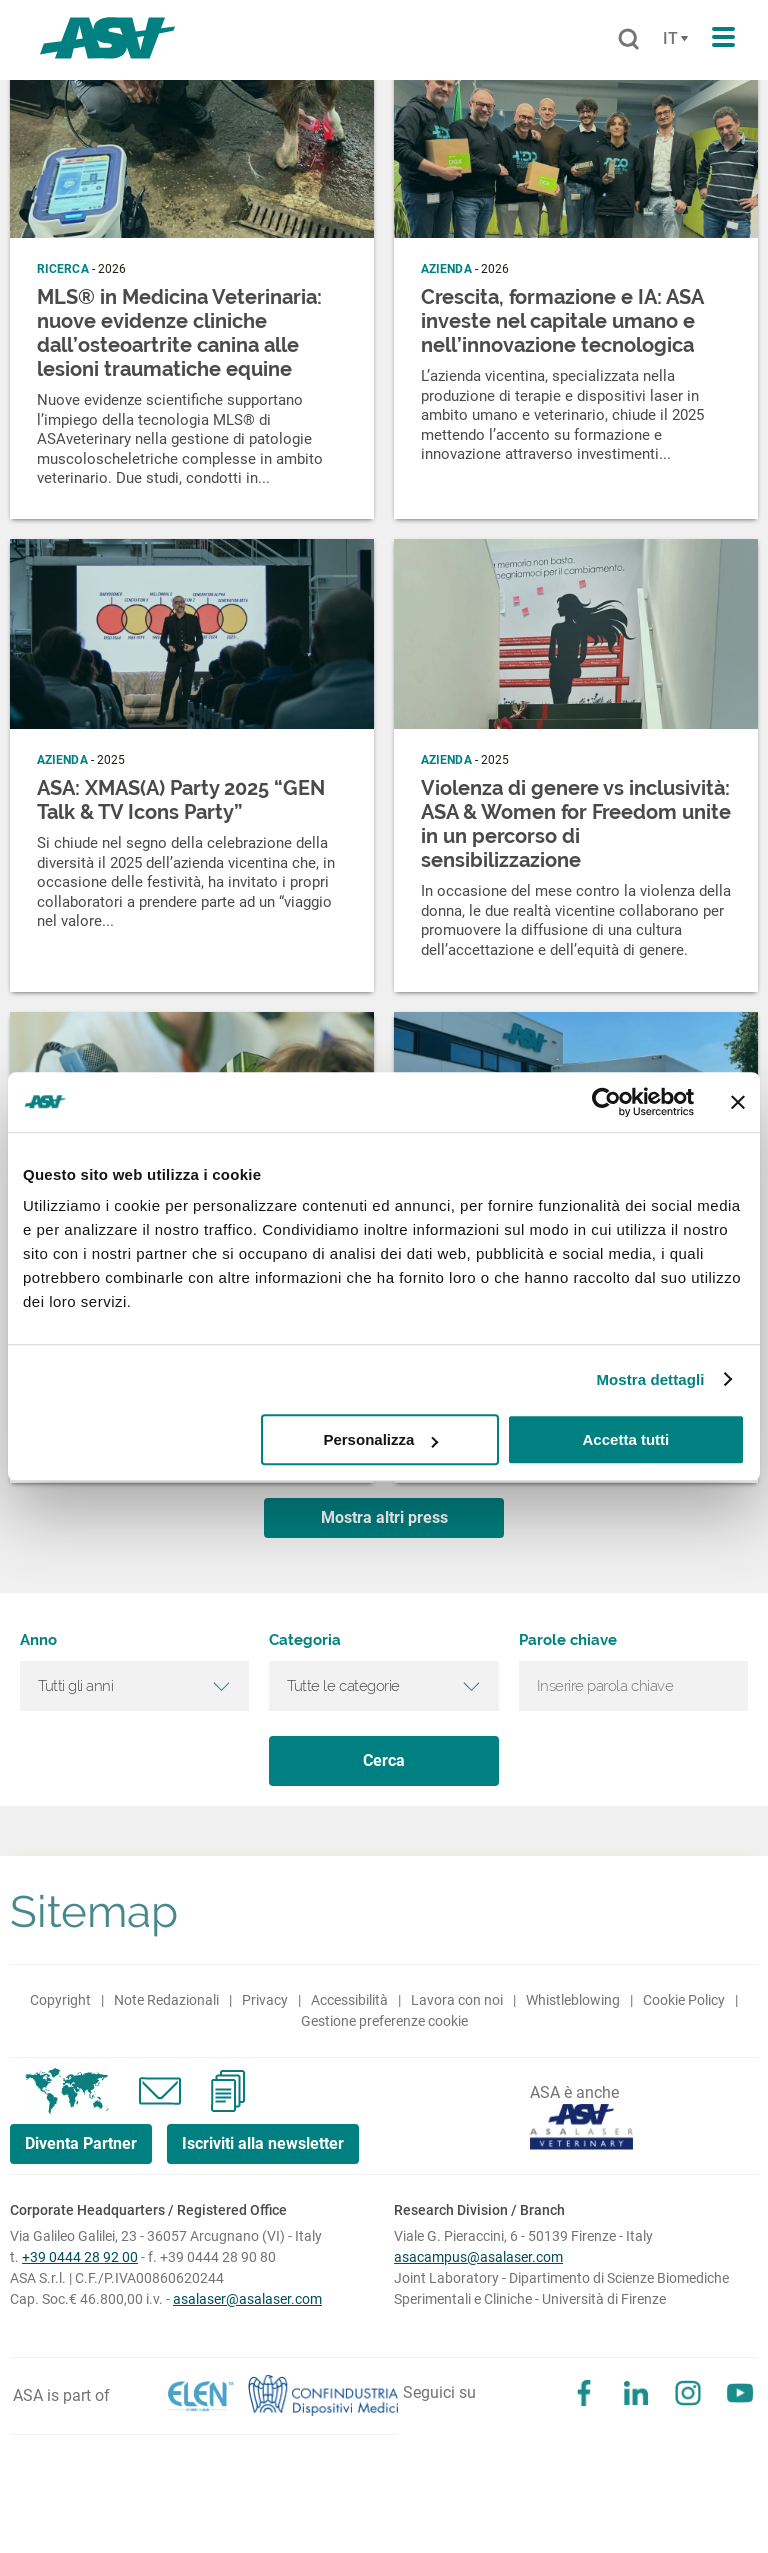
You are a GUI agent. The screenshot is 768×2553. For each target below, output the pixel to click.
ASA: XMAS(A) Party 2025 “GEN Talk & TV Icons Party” (181, 800)
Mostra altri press (384, 1517)
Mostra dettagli (650, 1379)
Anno (38, 1641)
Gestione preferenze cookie (384, 2021)
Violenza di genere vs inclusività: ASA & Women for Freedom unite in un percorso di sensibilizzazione (576, 824)
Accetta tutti (626, 1439)
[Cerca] (628, 40)
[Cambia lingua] (673, 39)
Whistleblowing (573, 2000)
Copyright (60, 2000)
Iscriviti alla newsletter (263, 2143)
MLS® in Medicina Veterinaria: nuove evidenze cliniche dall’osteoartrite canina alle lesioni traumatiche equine (179, 333)
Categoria (305, 1641)
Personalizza (380, 1439)
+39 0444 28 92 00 (80, 2257)
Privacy (265, 2000)
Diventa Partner (81, 2143)
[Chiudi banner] (738, 1102)
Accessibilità (349, 2000)
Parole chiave (568, 1641)
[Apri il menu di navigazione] (723, 38)
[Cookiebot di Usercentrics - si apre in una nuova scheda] (606, 1102)
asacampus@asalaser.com (478, 2257)
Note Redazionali (166, 2000)
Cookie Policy (684, 2000)
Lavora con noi (457, 2000)
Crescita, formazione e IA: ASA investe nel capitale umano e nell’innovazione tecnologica (562, 321)
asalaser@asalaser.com (247, 2299)
